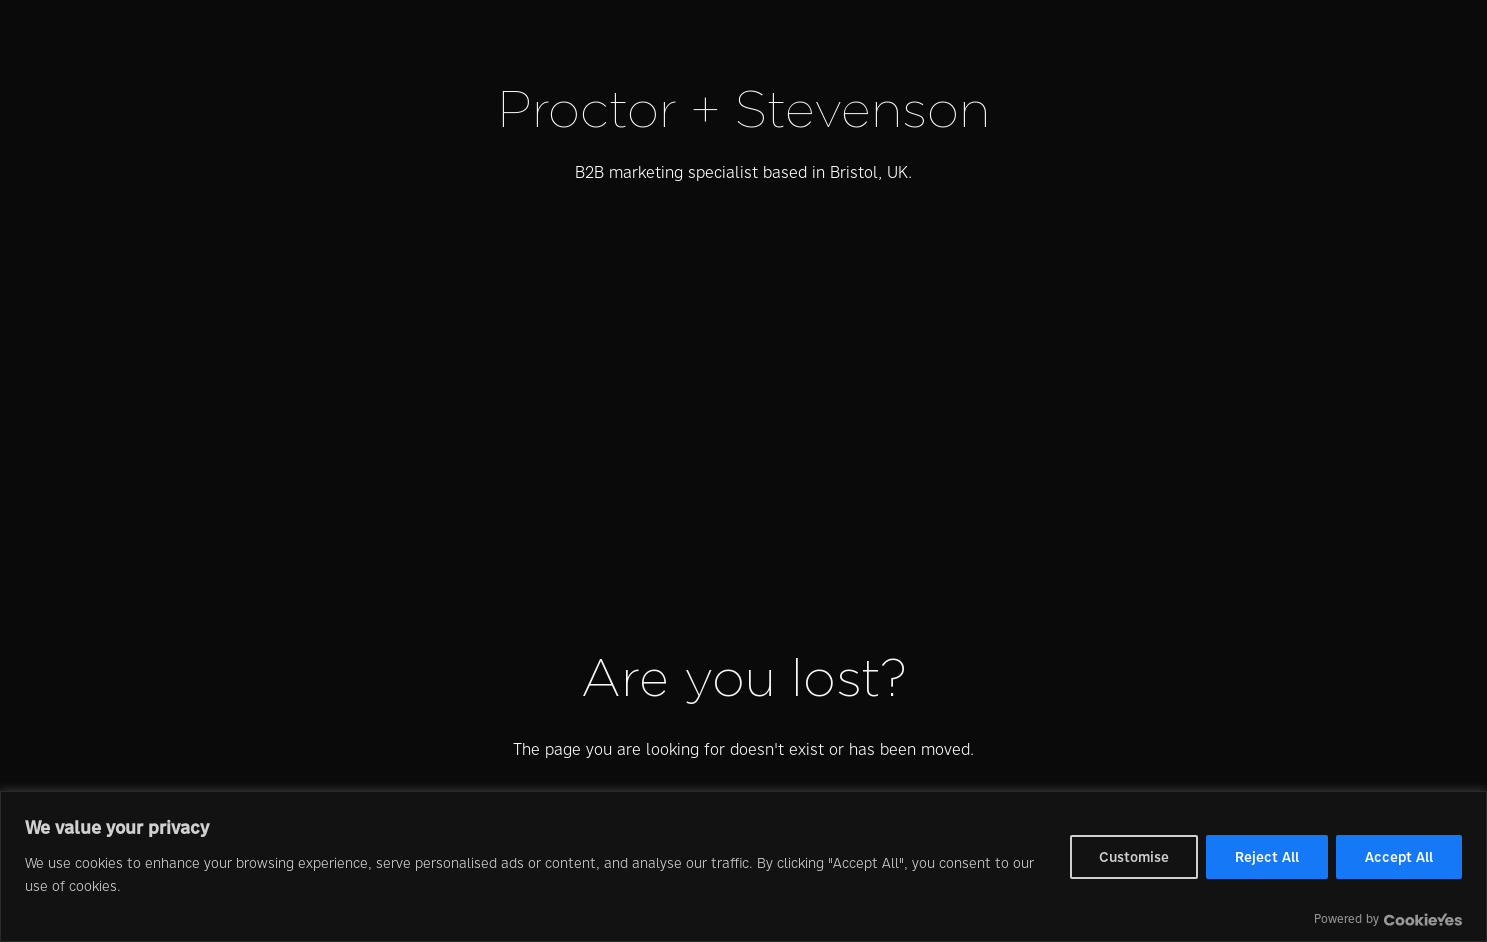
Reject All (1267, 857)
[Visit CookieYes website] (1423, 919)
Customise (1134, 857)
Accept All (1399, 857)
